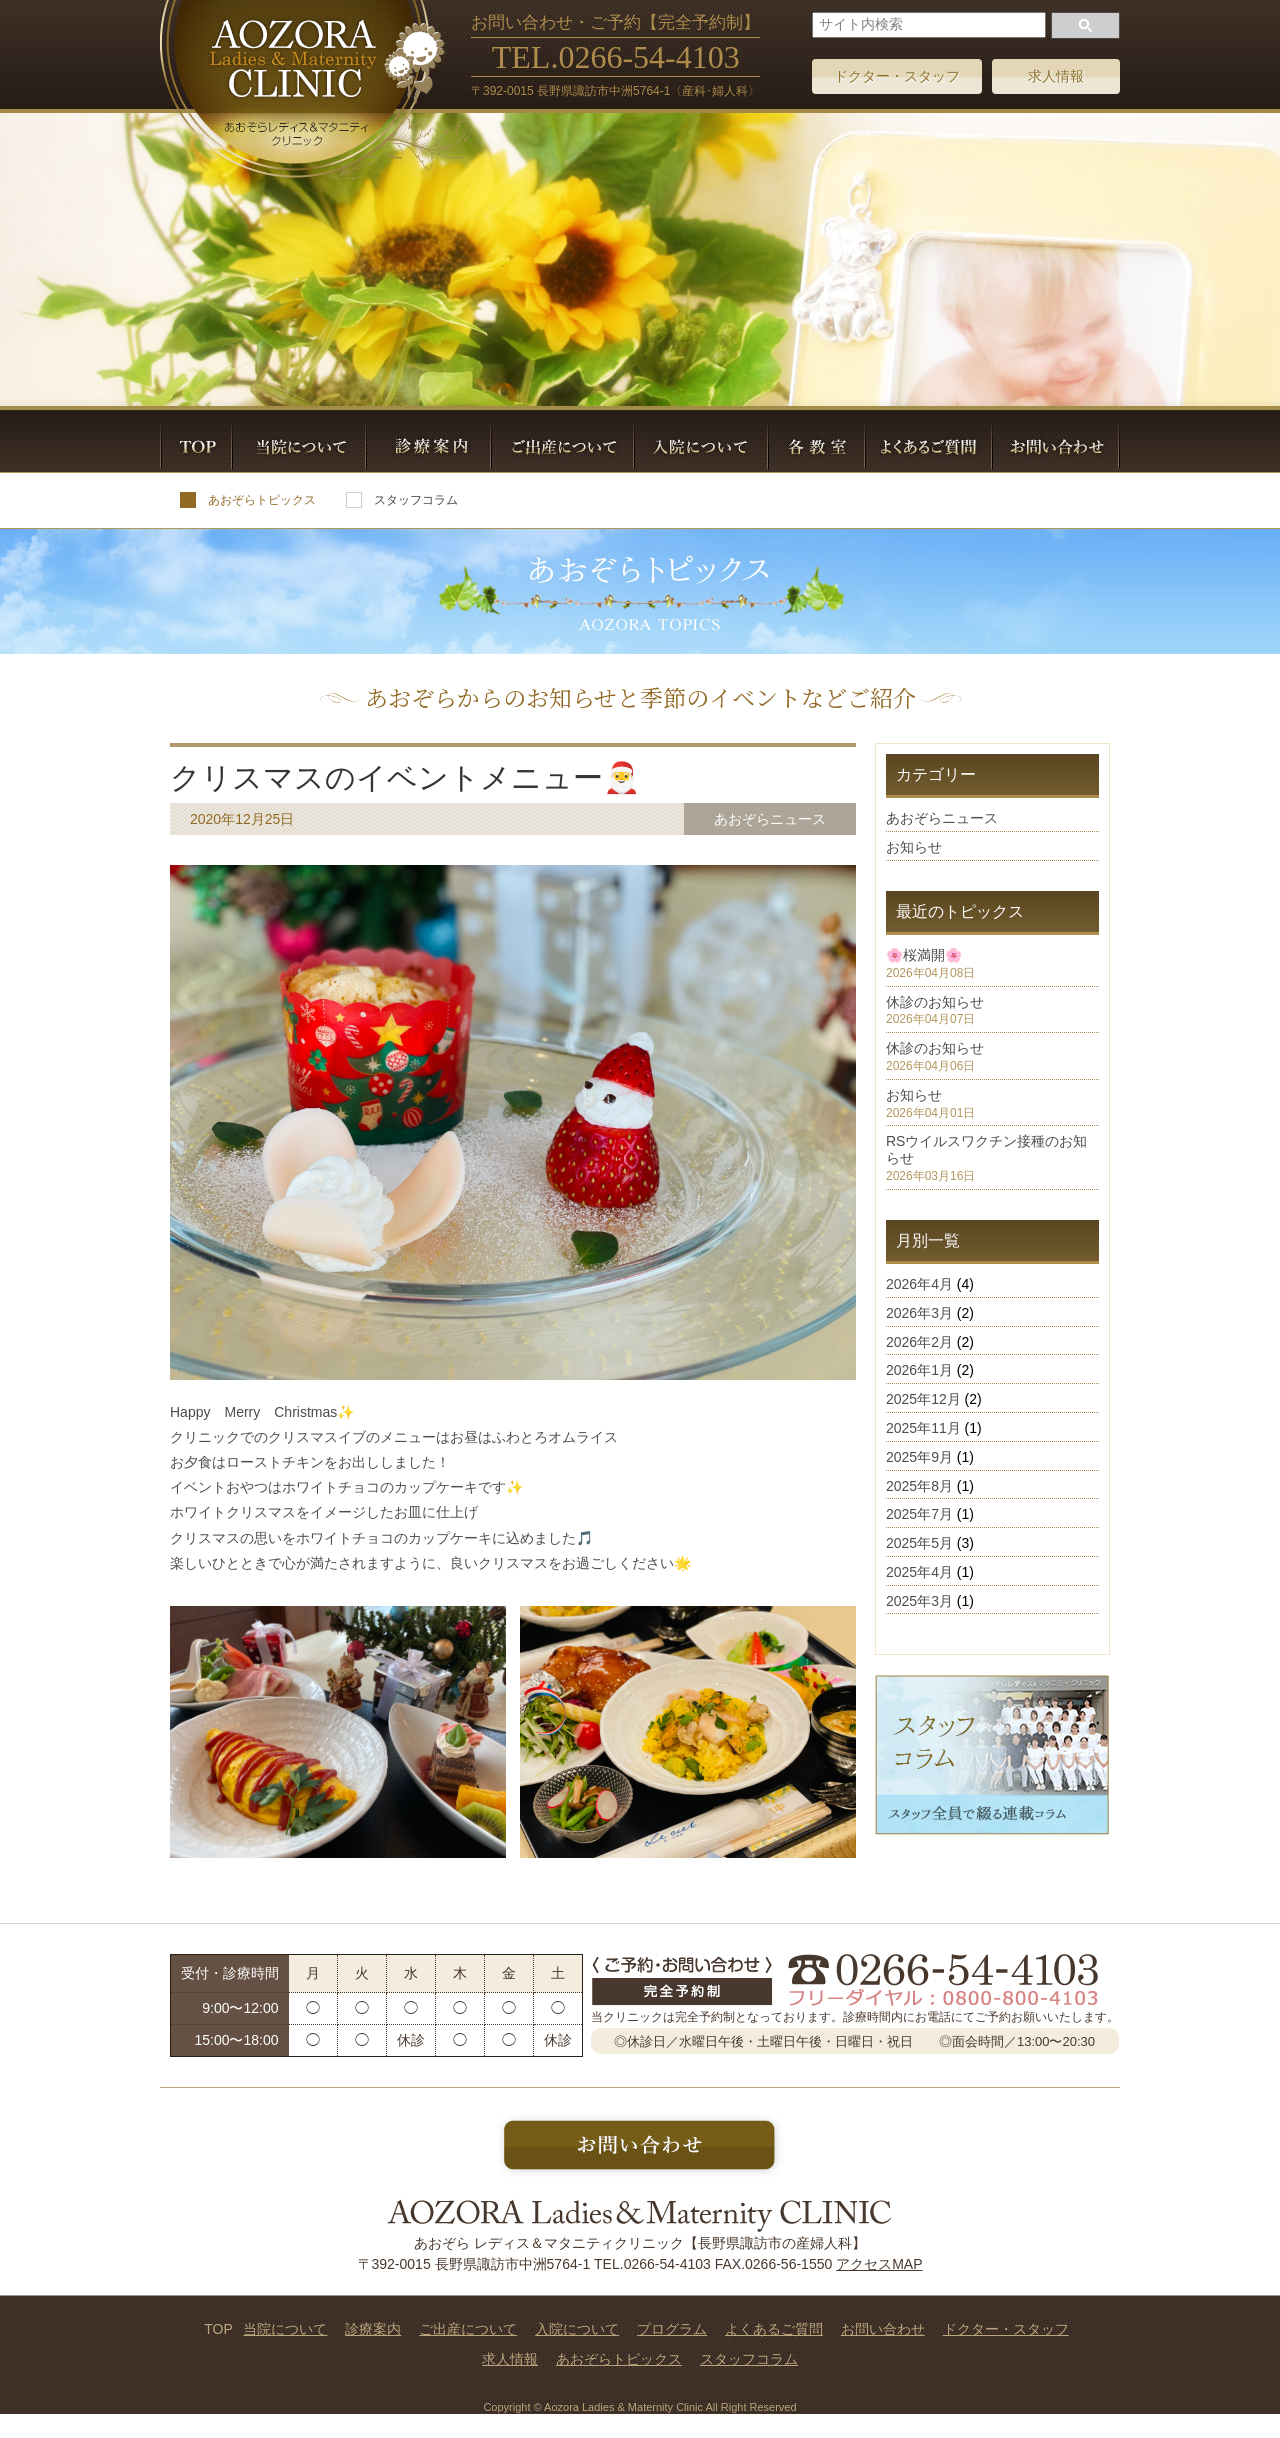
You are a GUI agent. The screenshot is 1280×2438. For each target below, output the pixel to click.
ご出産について (468, 2329)
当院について (285, 2329)
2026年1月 (919, 1370)
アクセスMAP (879, 2264)
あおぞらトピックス (248, 500)
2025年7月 (919, 1514)
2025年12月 (923, 1399)
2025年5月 (919, 1543)
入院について (577, 2329)
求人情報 (1056, 76)
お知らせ (914, 847)
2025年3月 (919, 1601)
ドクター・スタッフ (897, 76)
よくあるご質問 (774, 2329)
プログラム (672, 2329)
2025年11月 (923, 1428)
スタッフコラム (402, 500)
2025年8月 (919, 1486)
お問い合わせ (883, 2329)
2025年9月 (919, 1457)
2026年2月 (919, 1342)
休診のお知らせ (935, 1002)
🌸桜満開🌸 (924, 955)
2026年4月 (919, 1284)
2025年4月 (919, 1572)
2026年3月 (919, 1313)
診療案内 (373, 2329)
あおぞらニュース (942, 818)
